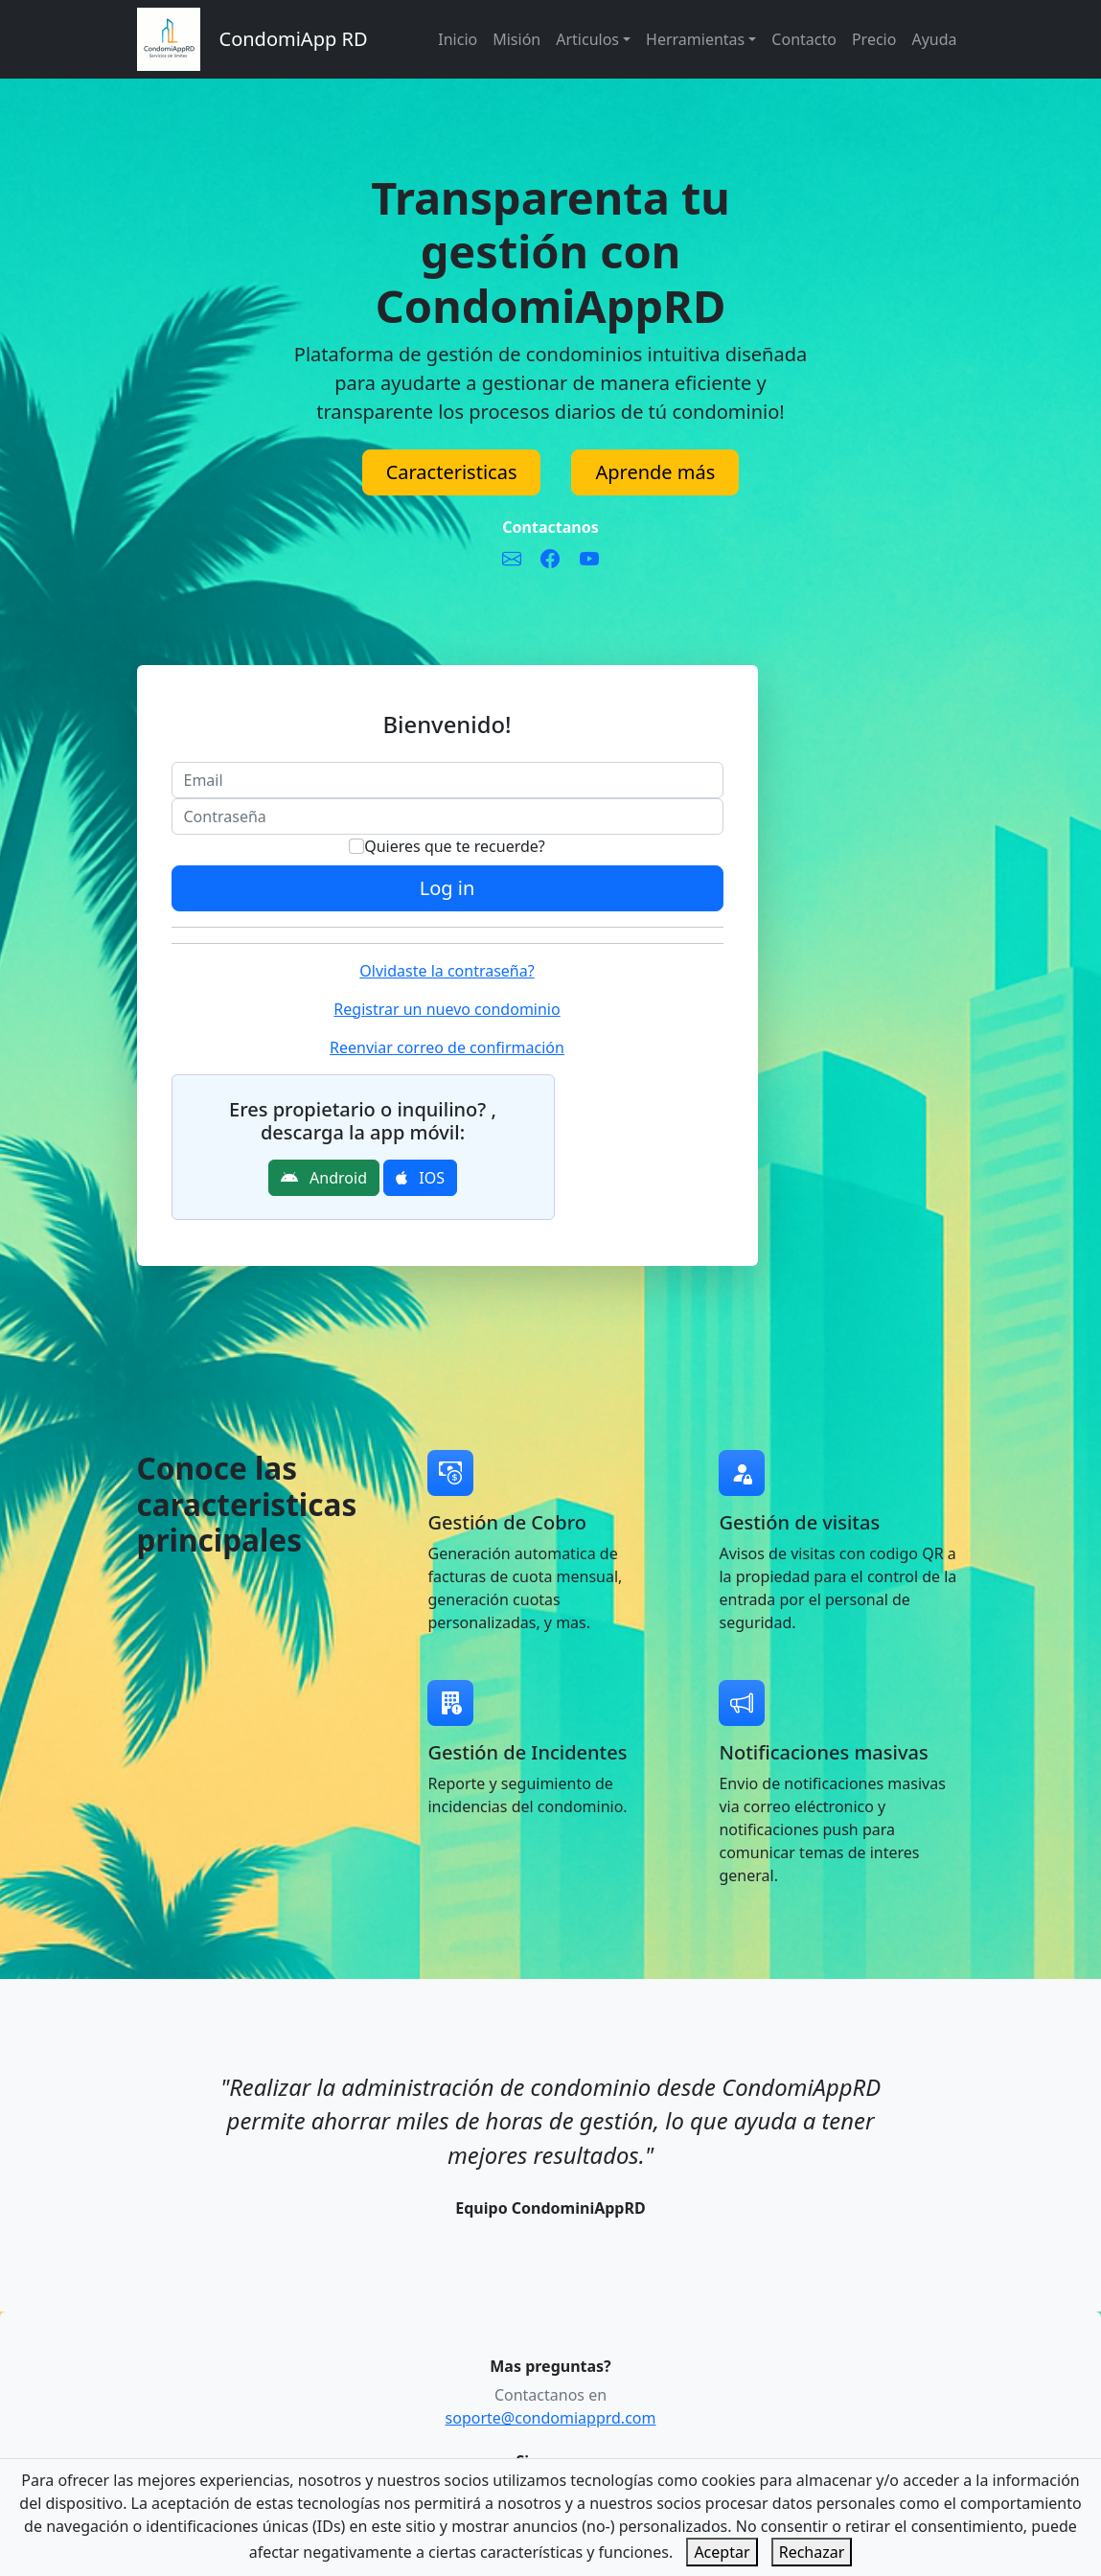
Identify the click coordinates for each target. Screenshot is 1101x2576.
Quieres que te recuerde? (447, 846)
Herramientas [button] (695, 39)
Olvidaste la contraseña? (446, 970)
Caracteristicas (451, 472)
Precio (874, 39)
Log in (447, 888)
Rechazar (812, 2552)
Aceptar (721, 2552)
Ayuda (933, 39)
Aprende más (655, 472)
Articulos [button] (587, 39)
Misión (516, 39)
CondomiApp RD (293, 39)
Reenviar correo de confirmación (447, 1047)
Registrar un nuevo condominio (446, 1009)
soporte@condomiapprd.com (551, 2417)
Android (324, 1177)
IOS (420, 1177)
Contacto (804, 39)
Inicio (457, 39)
